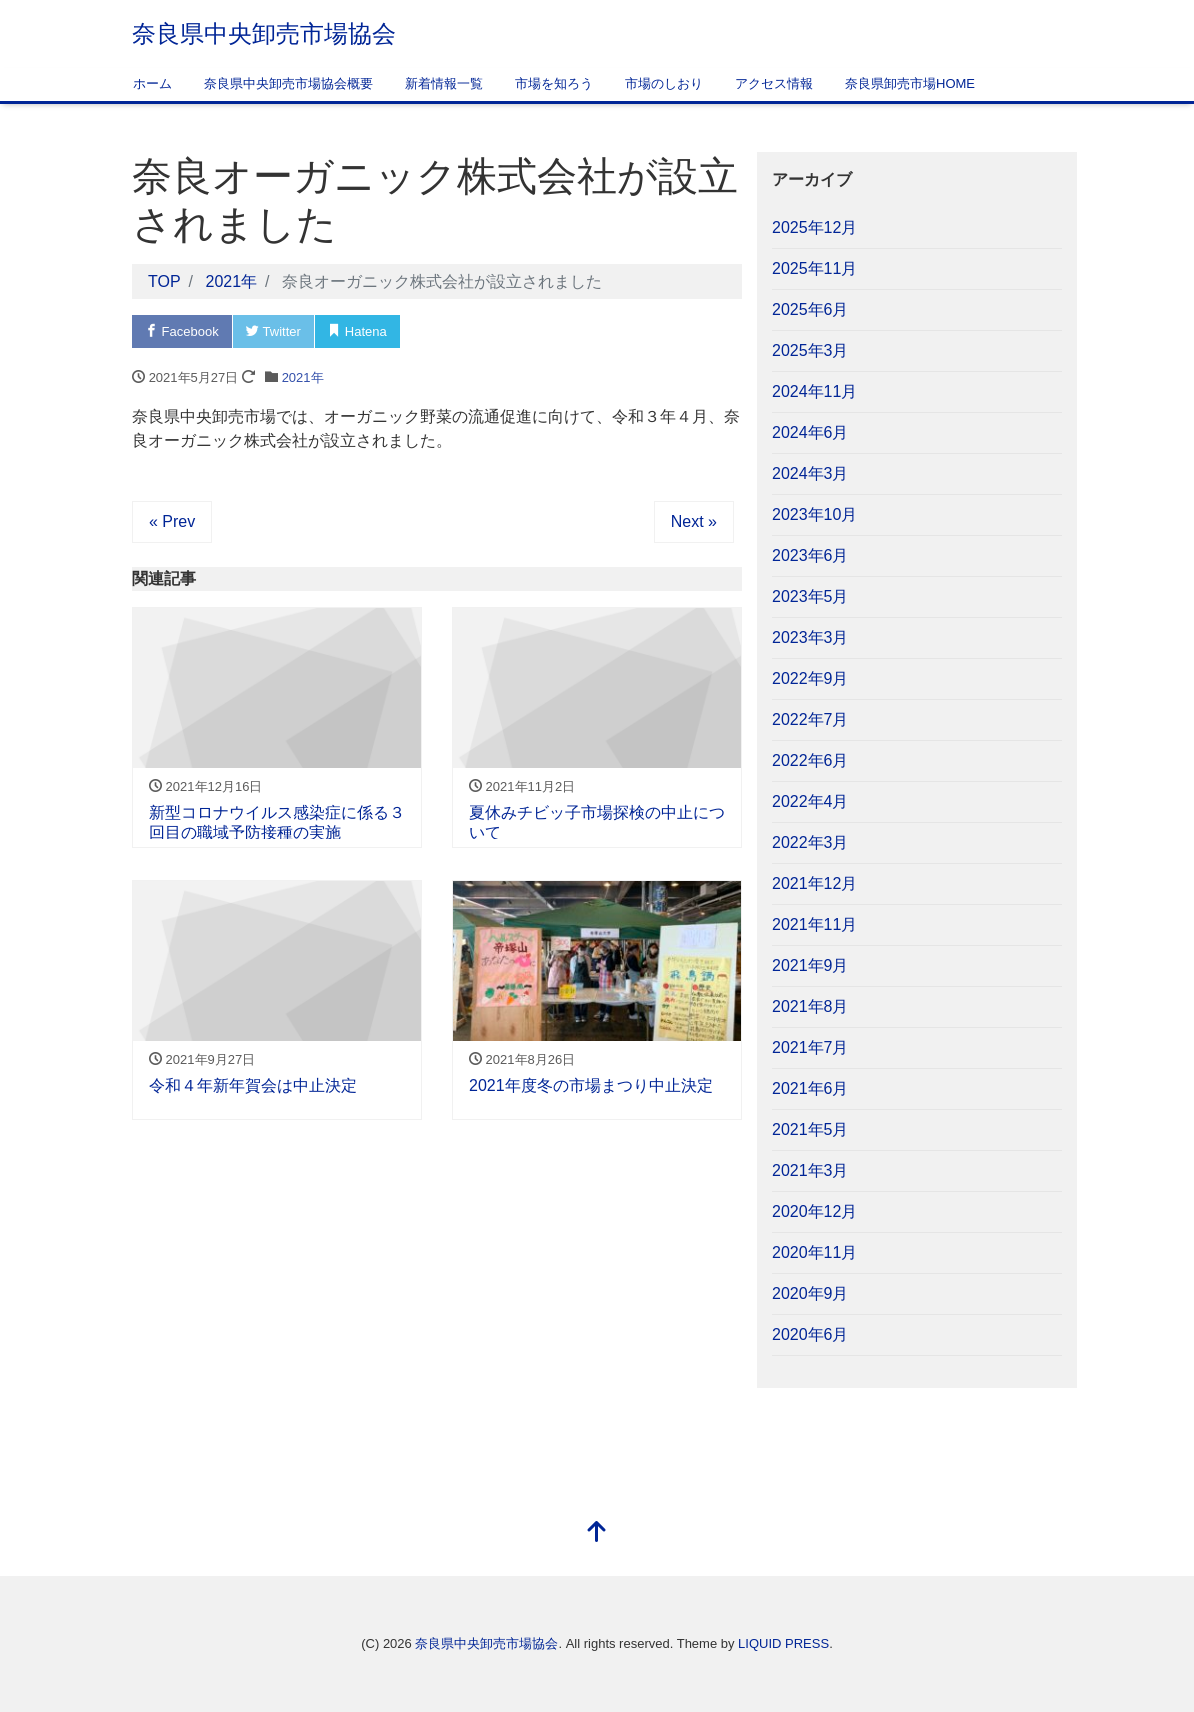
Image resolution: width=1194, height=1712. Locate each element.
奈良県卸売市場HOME (910, 83)
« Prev (172, 521)
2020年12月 (814, 1211)
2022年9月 (810, 678)
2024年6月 (810, 432)
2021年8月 (810, 1006)
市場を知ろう (554, 83)
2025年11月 (814, 268)
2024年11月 (814, 391)
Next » (694, 521)
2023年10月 (814, 514)
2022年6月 (810, 760)
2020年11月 (814, 1252)
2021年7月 (810, 1047)
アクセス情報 (774, 83)
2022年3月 (810, 842)
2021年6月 (810, 1088)
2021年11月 (814, 924)
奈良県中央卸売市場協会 (264, 33)
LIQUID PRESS (783, 1643)
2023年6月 (810, 555)
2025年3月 (810, 350)
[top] (597, 1533)
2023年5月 (810, 596)
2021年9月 (810, 965)
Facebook (182, 331)
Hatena (357, 331)
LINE (521, 331)
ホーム (152, 83)
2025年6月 (810, 309)
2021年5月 (810, 1129)
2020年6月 (810, 1334)
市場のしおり (664, 83)
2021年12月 (814, 883)
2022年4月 (810, 801)
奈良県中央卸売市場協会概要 (288, 83)
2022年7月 (810, 719)
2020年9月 (810, 1293)
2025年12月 (814, 227)
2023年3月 (810, 637)
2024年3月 (810, 473)
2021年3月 (810, 1170)
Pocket (442, 331)
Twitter (273, 331)
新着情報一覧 (444, 83)
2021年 (303, 377)
